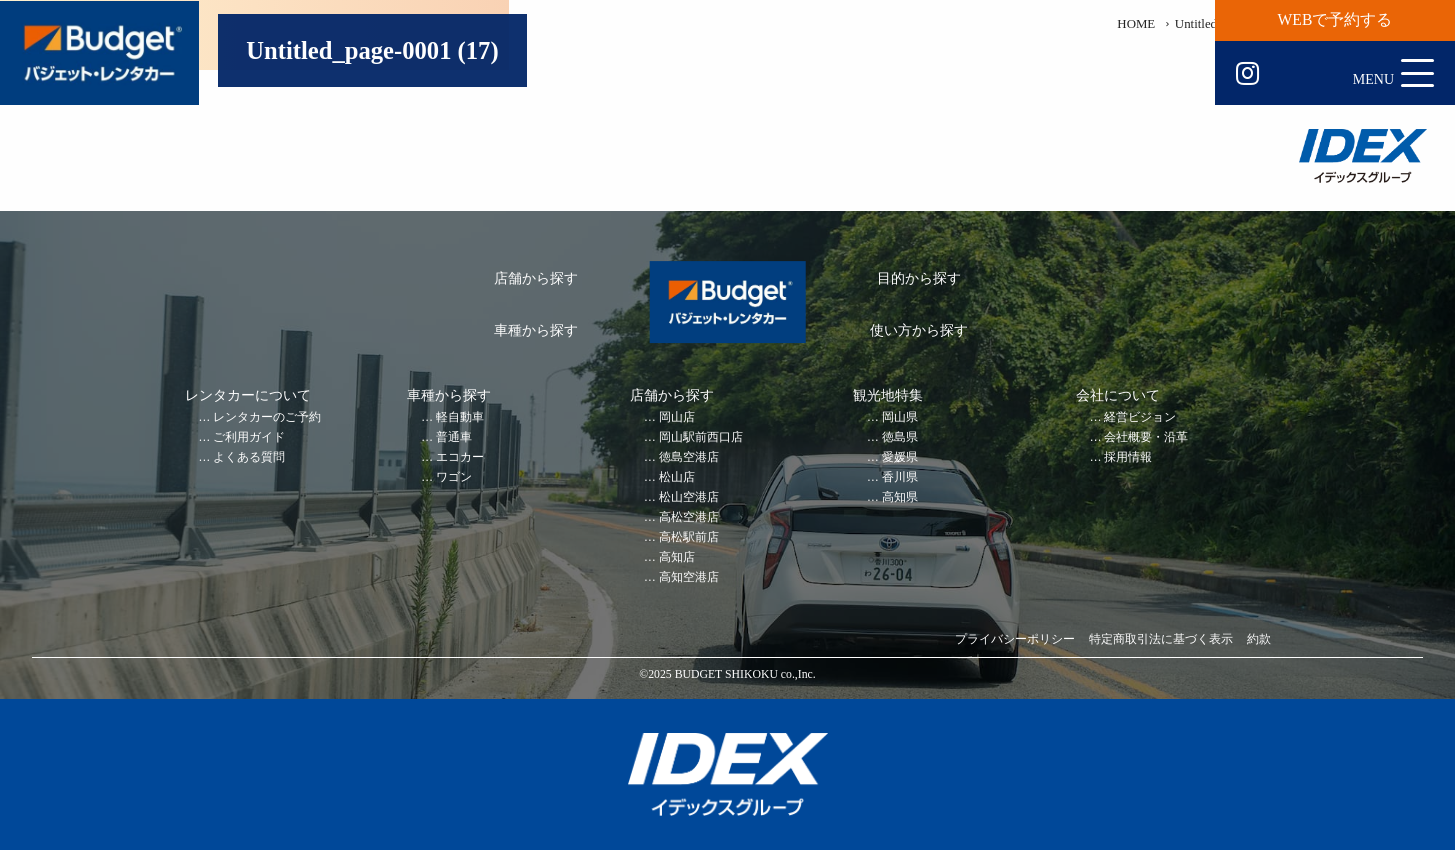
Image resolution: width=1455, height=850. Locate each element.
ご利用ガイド (249, 437)
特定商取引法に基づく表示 (1161, 639)
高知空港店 (689, 577)
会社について (1118, 395)
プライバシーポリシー (1015, 639)
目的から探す (919, 278)
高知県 (900, 497)
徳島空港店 (689, 457)
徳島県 (900, 437)
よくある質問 (249, 457)
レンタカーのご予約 (267, 417)
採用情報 (1128, 457)
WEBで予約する (1335, 19)
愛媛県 (900, 457)
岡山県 (900, 417)
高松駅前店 (689, 537)
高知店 (677, 557)
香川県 (900, 477)
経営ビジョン (1140, 417)
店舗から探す (536, 278)
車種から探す (536, 330)
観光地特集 (888, 395)
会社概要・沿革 (1146, 437)
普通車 (454, 437)
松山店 (677, 477)
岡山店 (677, 417)
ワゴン (454, 477)
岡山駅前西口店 (701, 437)
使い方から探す (919, 330)
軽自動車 (460, 417)
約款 (1259, 639)
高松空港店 (689, 517)
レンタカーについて (248, 395)
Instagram (1247, 74)
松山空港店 (689, 497)
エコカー (460, 457)
